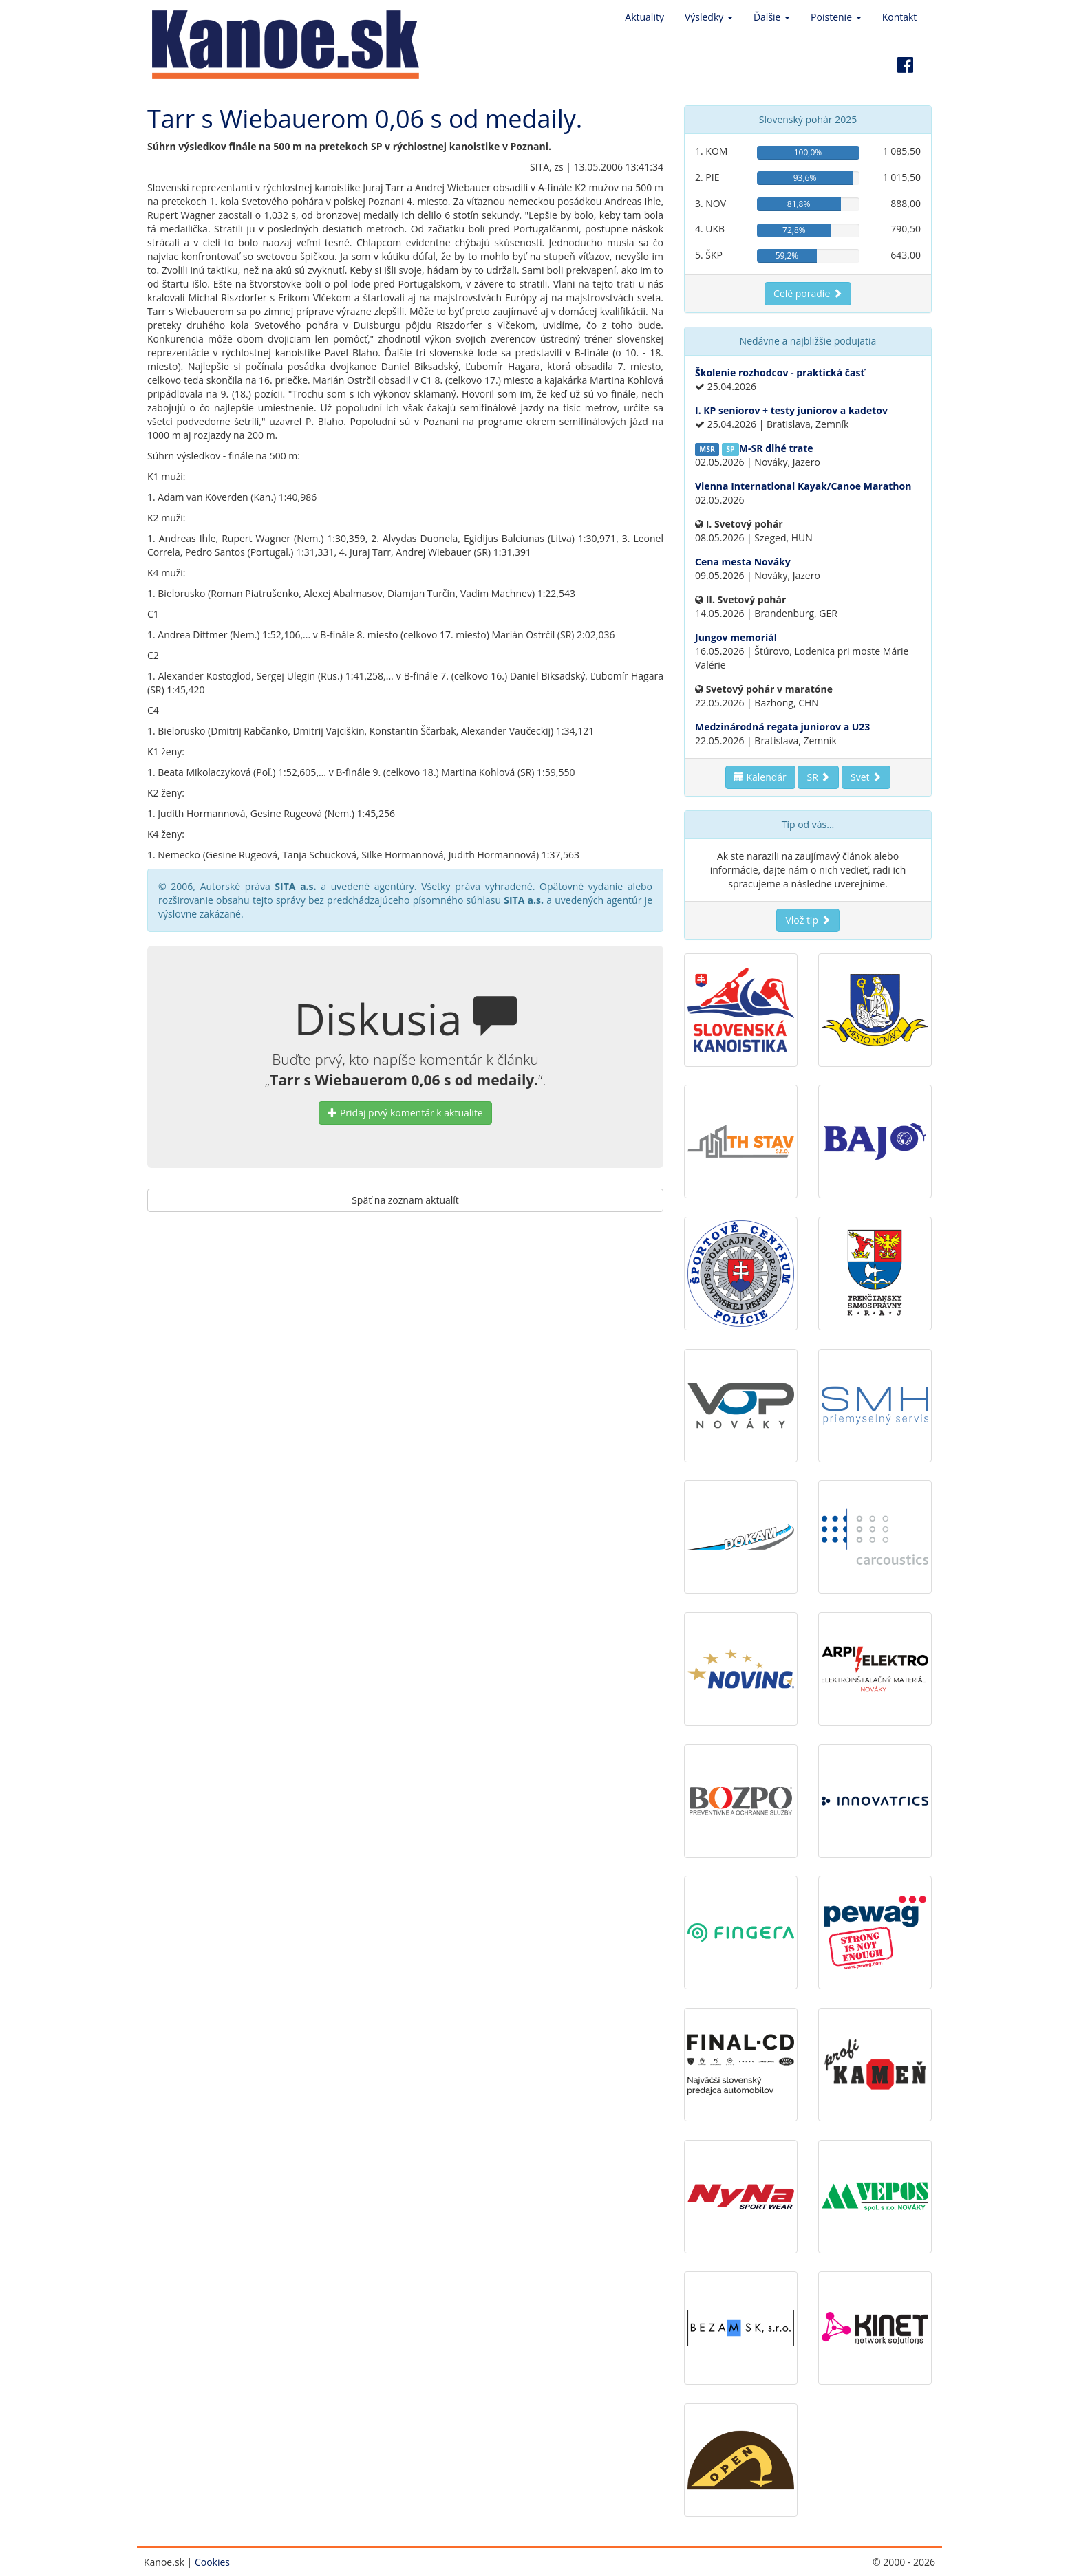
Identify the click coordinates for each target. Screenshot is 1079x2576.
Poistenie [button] (836, 16)
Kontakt (899, 16)
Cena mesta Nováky (743, 561)
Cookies (212, 2561)
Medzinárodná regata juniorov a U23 (782, 726)
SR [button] (818, 776)
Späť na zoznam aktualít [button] (405, 1199)
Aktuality (644, 16)
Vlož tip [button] (807, 920)
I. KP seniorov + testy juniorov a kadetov (791, 410)
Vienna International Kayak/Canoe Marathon (803, 486)
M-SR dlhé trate (776, 448)
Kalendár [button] (760, 776)
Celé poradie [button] (807, 293)
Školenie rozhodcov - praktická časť (780, 372)
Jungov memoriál (736, 637)
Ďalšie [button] (772, 16)
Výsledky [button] (709, 16)
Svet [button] (866, 776)
